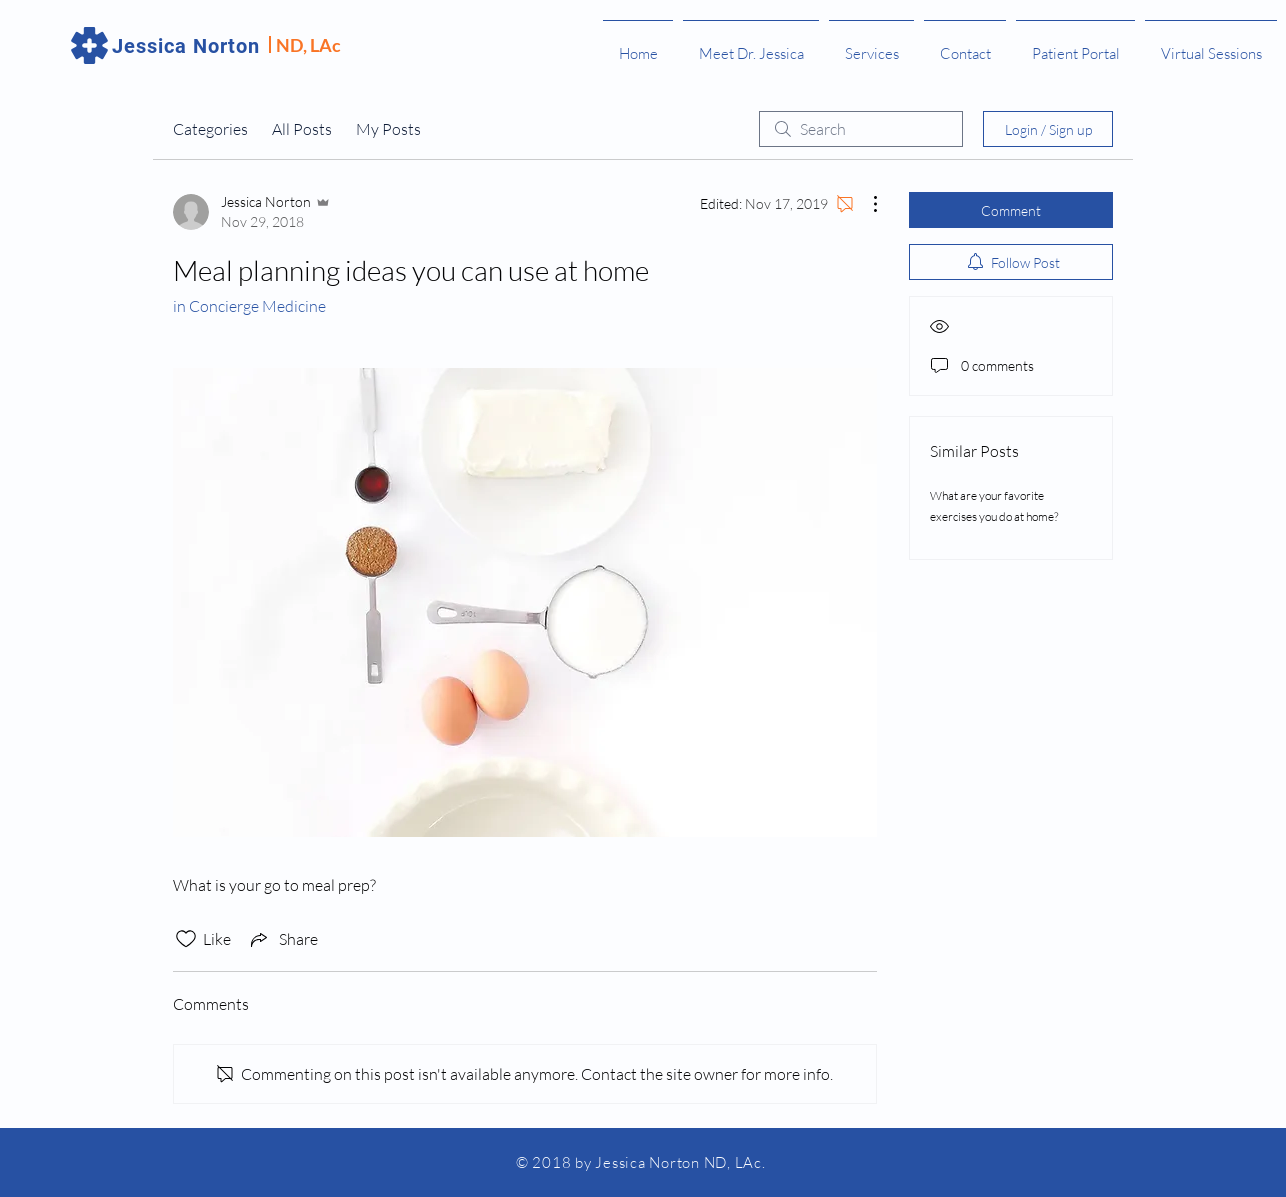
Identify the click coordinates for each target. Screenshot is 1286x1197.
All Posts (302, 129)
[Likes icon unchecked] (186, 939)
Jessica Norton (186, 46)
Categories (210, 129)
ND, (293, 45)
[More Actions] (865, 204)
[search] (861, 129)
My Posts (388, 129)
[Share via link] (282, 939)
